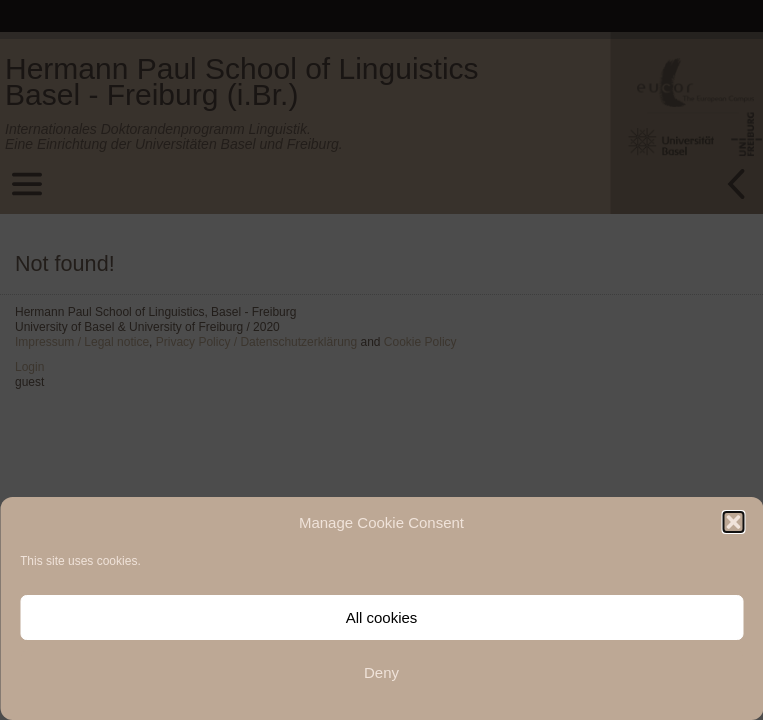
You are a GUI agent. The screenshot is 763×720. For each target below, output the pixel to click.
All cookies (382, 617)
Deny (381, 672)
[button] (733, 522)
